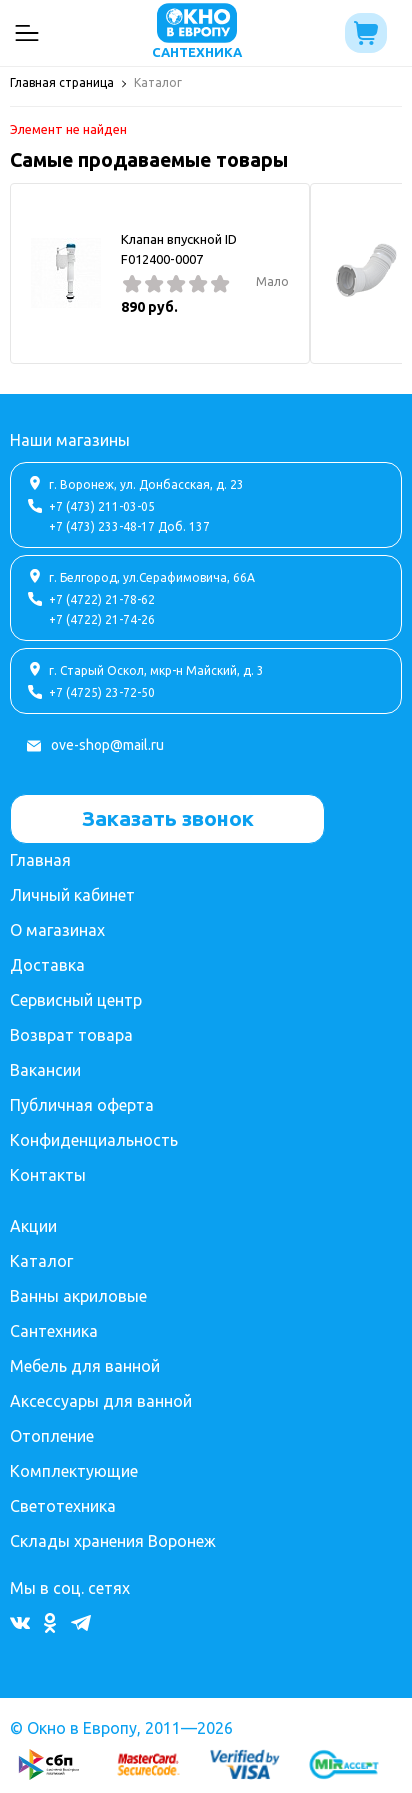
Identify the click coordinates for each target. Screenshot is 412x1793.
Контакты (48, 1175)
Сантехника (54, 1331)
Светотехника (63, 1506)
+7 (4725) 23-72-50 (102, 692)
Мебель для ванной (85, 1366)
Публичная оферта (82, 1105)
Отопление (52, 1436)
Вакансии (45, 1070)
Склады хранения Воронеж (113, 1541)
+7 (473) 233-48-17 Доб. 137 (129, 526)
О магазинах (57, 930)
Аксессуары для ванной (101, 1401)
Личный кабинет (72, 895)
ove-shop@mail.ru (107, 745)
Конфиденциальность (94, 1140)
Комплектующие (74, 1471)
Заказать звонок (168, 818)
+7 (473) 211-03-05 (102, 506)
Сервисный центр (76, 1000)
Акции (33, 1226)
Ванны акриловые (78, 1296)
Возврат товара (71, 1035)
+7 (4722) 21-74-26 (102, 619)
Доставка (47, 965)
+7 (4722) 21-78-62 (102, 599)
